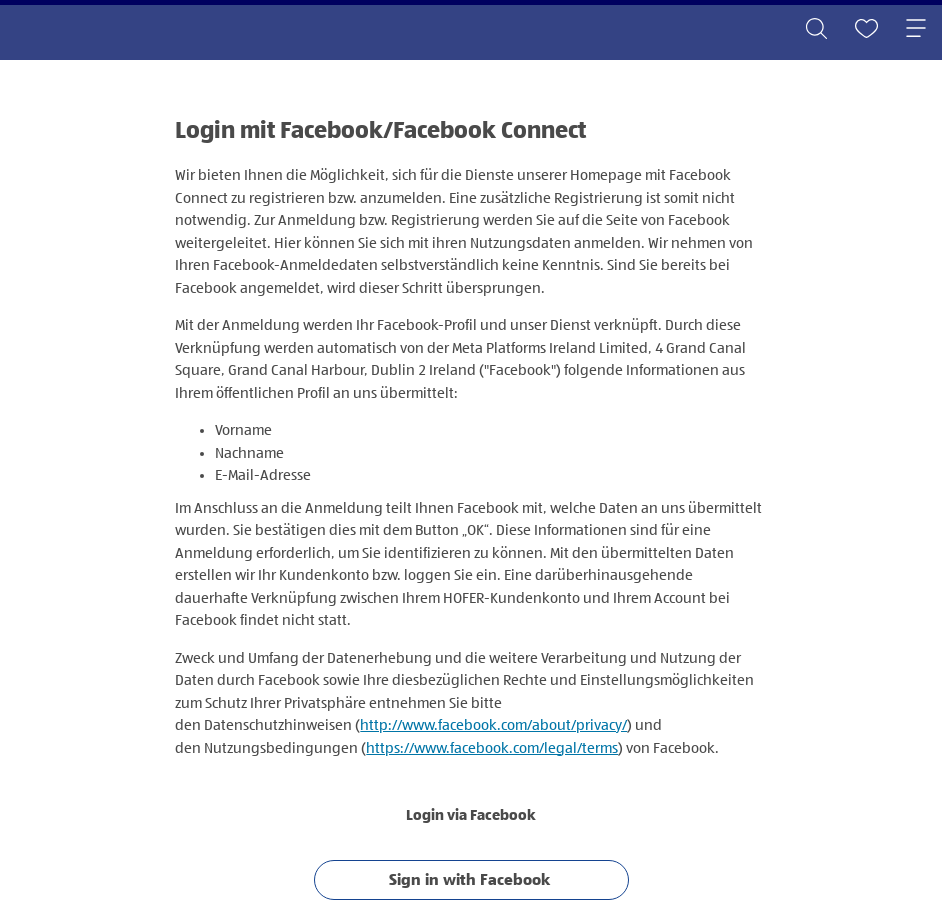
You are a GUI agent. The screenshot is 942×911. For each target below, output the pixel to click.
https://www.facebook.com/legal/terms (492, 748)
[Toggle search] (816, 30)
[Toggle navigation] (916, 30)
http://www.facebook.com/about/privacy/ (493, 725)
